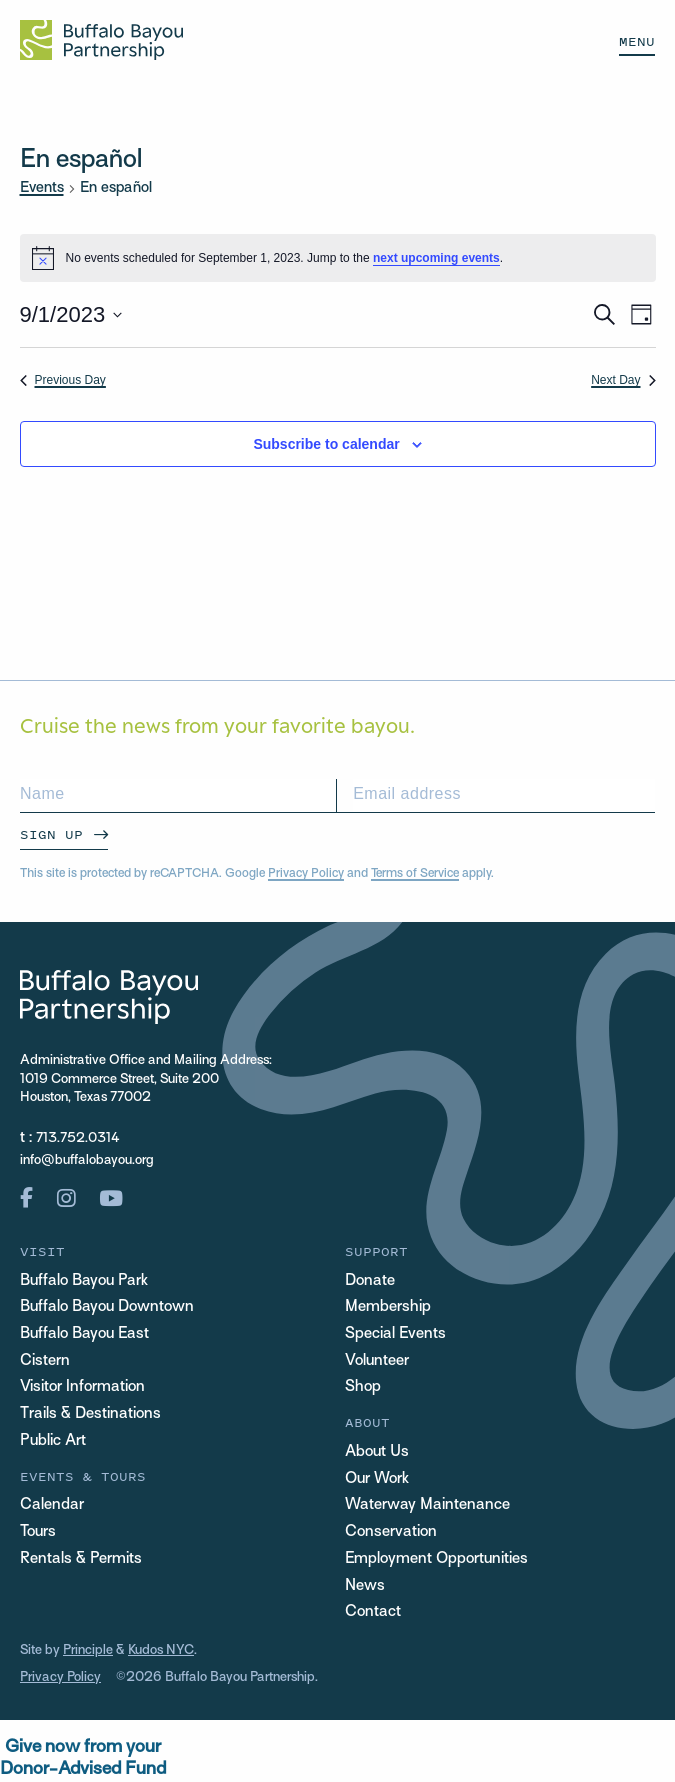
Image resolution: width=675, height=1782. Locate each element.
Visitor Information (82, 1387)
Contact (373, 1612)
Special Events (395, 1334)
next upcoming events (436, 258)
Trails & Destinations (90, 1414)
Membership (388, 1307)
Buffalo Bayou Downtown (107, 1307)
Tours (38, 1532)
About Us (377, 1452)
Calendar (52, 1505)
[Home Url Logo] (101, 40)
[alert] (338, 258)
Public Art (53, 1441)
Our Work (377, 1479)
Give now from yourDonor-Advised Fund (83, 1758)
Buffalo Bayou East (84, 1334)
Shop (363, 1387)
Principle (88, 1650)
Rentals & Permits (81, 1559)
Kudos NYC (161, 1650)
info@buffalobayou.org (87, 1160)
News (365, 1586)
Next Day (623, 380)
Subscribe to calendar (326, 444)
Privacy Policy (306, 874)
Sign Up (51, 834)
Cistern (45, 1361)
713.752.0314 (78, 1138)
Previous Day (63, 380)
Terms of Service (415, 874)
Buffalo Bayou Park (84, 1281)
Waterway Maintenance (427, 1505)
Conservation (391, 1532)
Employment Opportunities (436, 1559)
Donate (370, 1281)
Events (42, 188)
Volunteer (377, 1361)
